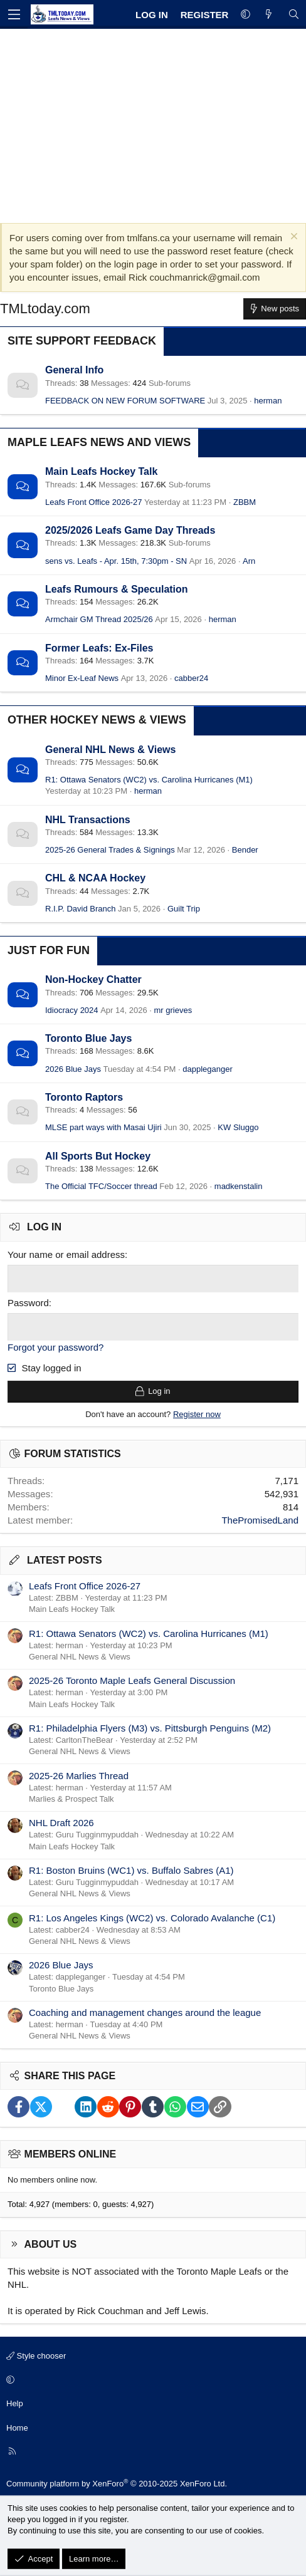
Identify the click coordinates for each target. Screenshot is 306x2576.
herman (268, 400)
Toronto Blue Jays (88, 1038)
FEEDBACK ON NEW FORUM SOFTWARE (125, 400)
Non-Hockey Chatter (93, 979)
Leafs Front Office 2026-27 (93, 502)
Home (17, 2428)
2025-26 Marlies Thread (79, 1775)
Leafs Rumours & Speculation (116, 589)
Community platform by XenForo (116, 2483)
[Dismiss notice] (292, 237)
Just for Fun (49, 950)
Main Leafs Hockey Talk (101, 471)
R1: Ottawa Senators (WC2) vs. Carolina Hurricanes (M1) (149, 779)
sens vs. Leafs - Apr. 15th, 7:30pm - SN (116, 561)
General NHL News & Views (110, 749)
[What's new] (268, 15)
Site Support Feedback (82, 341)
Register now (197, 1414)
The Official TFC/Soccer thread (101, 1186)
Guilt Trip (183, 908)
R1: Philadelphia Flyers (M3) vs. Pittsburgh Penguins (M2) (150, 1728)
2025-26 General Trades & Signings (110, 849)
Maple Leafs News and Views (99, 442)
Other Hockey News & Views (97, 720)
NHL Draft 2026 (61, 1822)
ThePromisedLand (259, 1520)
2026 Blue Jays (73, 1069)
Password (28, 1302)
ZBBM (244, 502)
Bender (245, 849)
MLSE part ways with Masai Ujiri (103, 1127)
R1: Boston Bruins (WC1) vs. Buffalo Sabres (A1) (131, 1870)
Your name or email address (66, 1254)
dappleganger (207, 1069)
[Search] (294, 15)
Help (14, 2403)
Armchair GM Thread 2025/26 (99, 619)
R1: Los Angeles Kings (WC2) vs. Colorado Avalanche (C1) (152, 1918)
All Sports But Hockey (97, 1156)
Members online (70, 2154)
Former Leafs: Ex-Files (99, 648)
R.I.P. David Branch (80, 908)
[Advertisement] (153, 122)
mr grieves (173, 1010)
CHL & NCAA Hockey (95, 878)
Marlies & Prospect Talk (71, 1799)
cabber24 (191, 678)
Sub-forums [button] (170, 383)
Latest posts (64, 1560)
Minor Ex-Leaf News (82, 678)
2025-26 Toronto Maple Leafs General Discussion (132, 1680)
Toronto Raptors (84, 1097)
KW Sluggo (238, 1127)
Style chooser (36, 2355)
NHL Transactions (87, 819)
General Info (74, 370)
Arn (249, 561)
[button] (245, 15)
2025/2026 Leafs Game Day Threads (130, 530)
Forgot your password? (55, 1347)
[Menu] (14, 14)
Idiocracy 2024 (71, 1010)
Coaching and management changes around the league (145, 2012)
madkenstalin (238, 1186)
